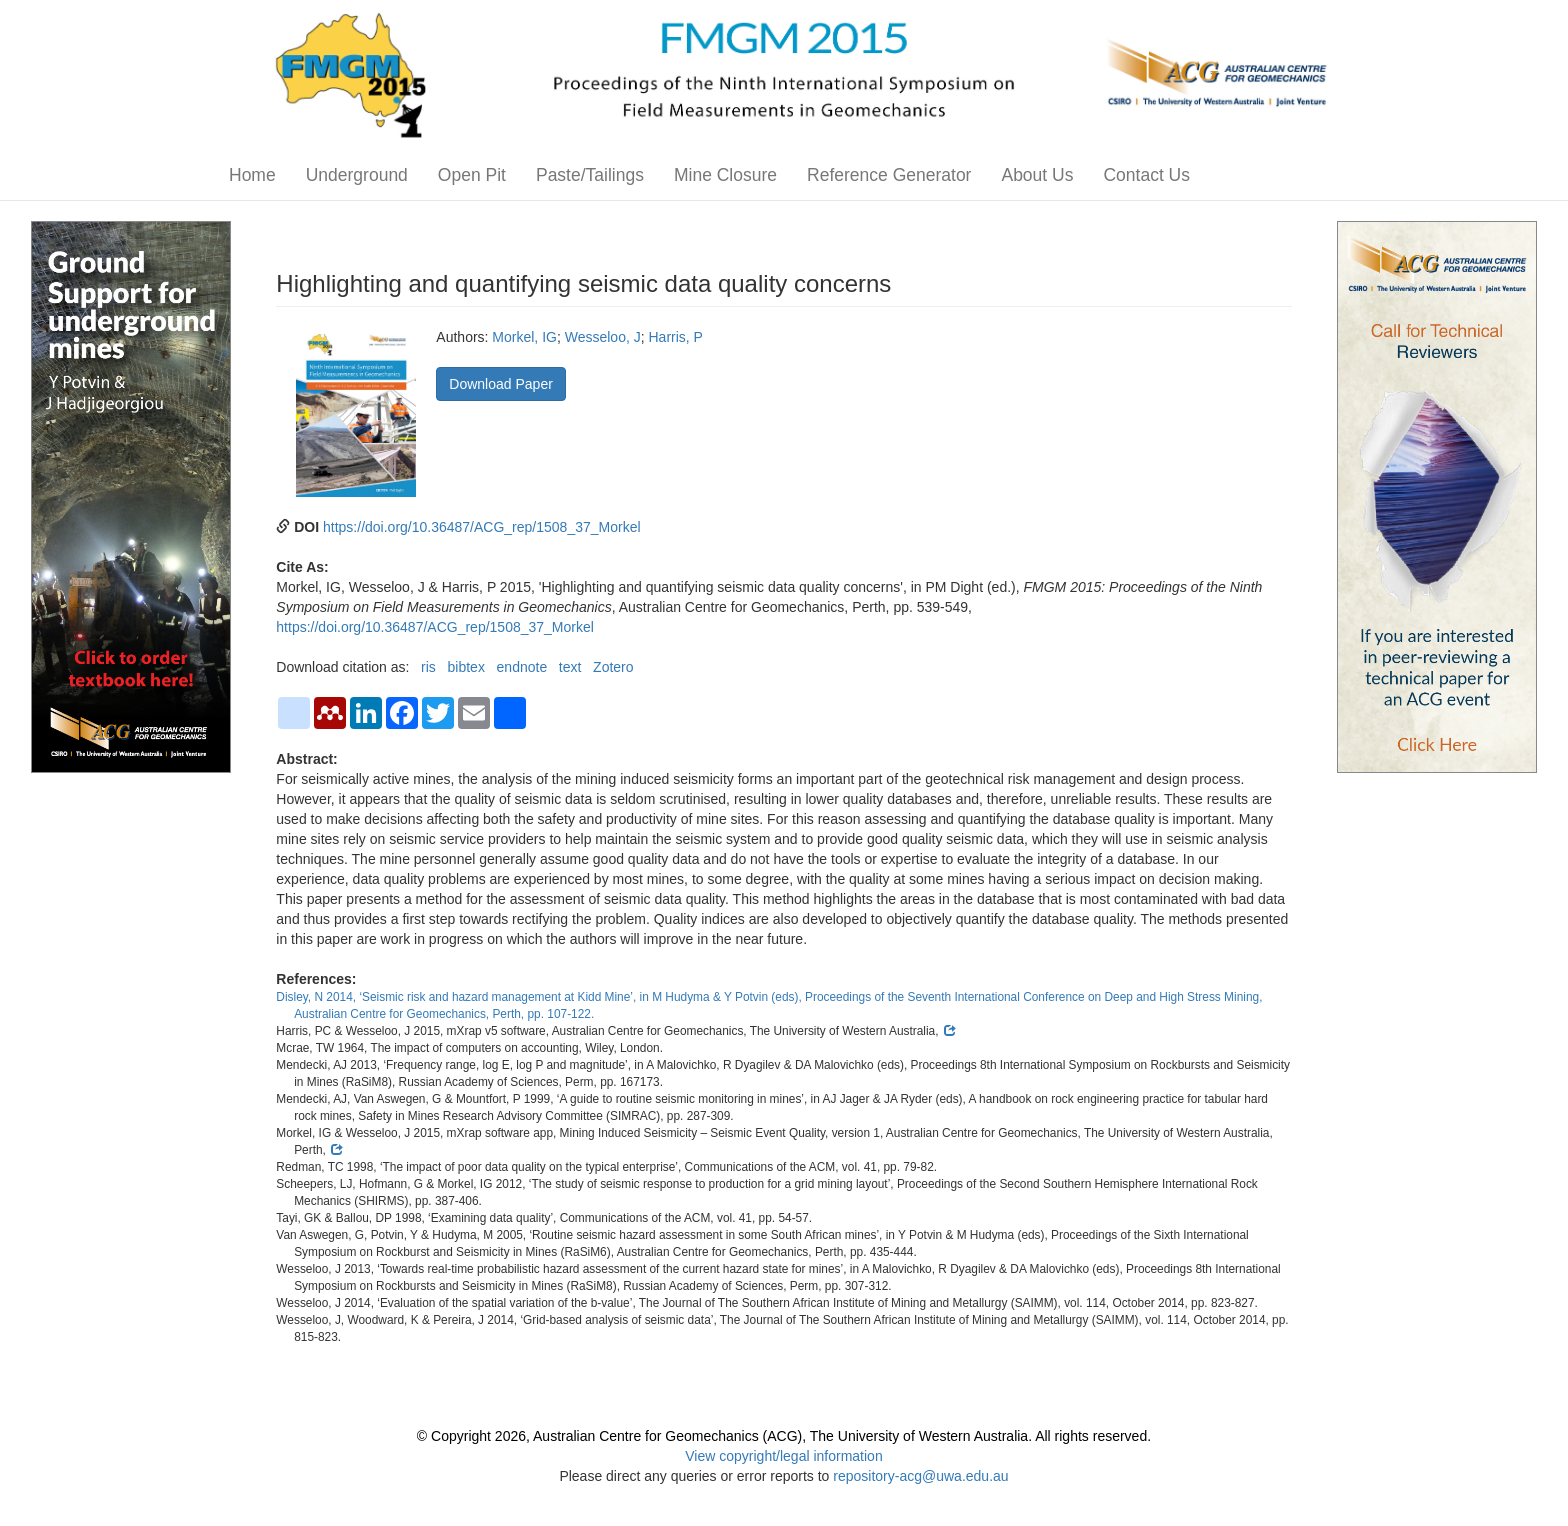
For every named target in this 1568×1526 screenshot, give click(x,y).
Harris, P (676, 337)
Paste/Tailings (590, 175)
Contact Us (1146, 175)
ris (428, 667)
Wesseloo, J (603, 337)
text (570, 667)
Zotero (613, 667)
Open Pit (472, 175)
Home (252, 175)
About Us (1037, 175)
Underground (357, 175)
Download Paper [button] (501, 384)
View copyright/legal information (783, 1456)
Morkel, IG (524, 337)
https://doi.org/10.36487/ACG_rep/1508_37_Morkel (482, 527)
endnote (522, 667)
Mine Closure (725, 175)
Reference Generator (889, 175)
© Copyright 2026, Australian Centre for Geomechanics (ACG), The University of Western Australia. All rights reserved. (784, 1436)
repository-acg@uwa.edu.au (920, 1476)
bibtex (466, 667)
